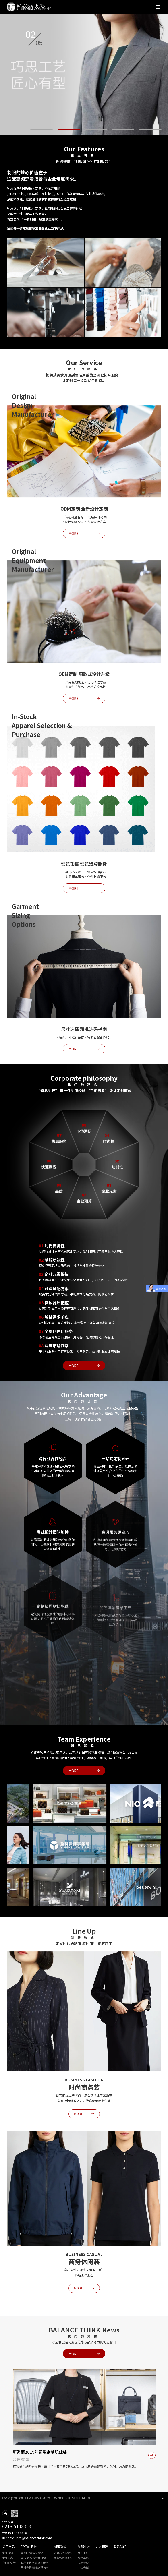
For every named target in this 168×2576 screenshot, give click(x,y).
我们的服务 (29, 2546)
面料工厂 (83, 2553)
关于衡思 (8, 2546)
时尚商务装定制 (63, 2553)
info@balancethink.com (34, 2538)
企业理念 (7, 2557)
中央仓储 (83, 2567)
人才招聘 (102, 2546)
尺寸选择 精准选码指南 (34, 2567)
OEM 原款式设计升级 (33, 2557)
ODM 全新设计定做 (32, 2553)
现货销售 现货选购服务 (34, 2562)
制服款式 (60, 2546)
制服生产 (84, 2546)
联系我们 (120, 2546)
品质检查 (83, 2562)
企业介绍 (7, 2553)
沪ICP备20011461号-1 (79, 2498)
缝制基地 (83, 2557)
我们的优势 (9, 2562)
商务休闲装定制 (63, 2557)
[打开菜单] (160, 7)
